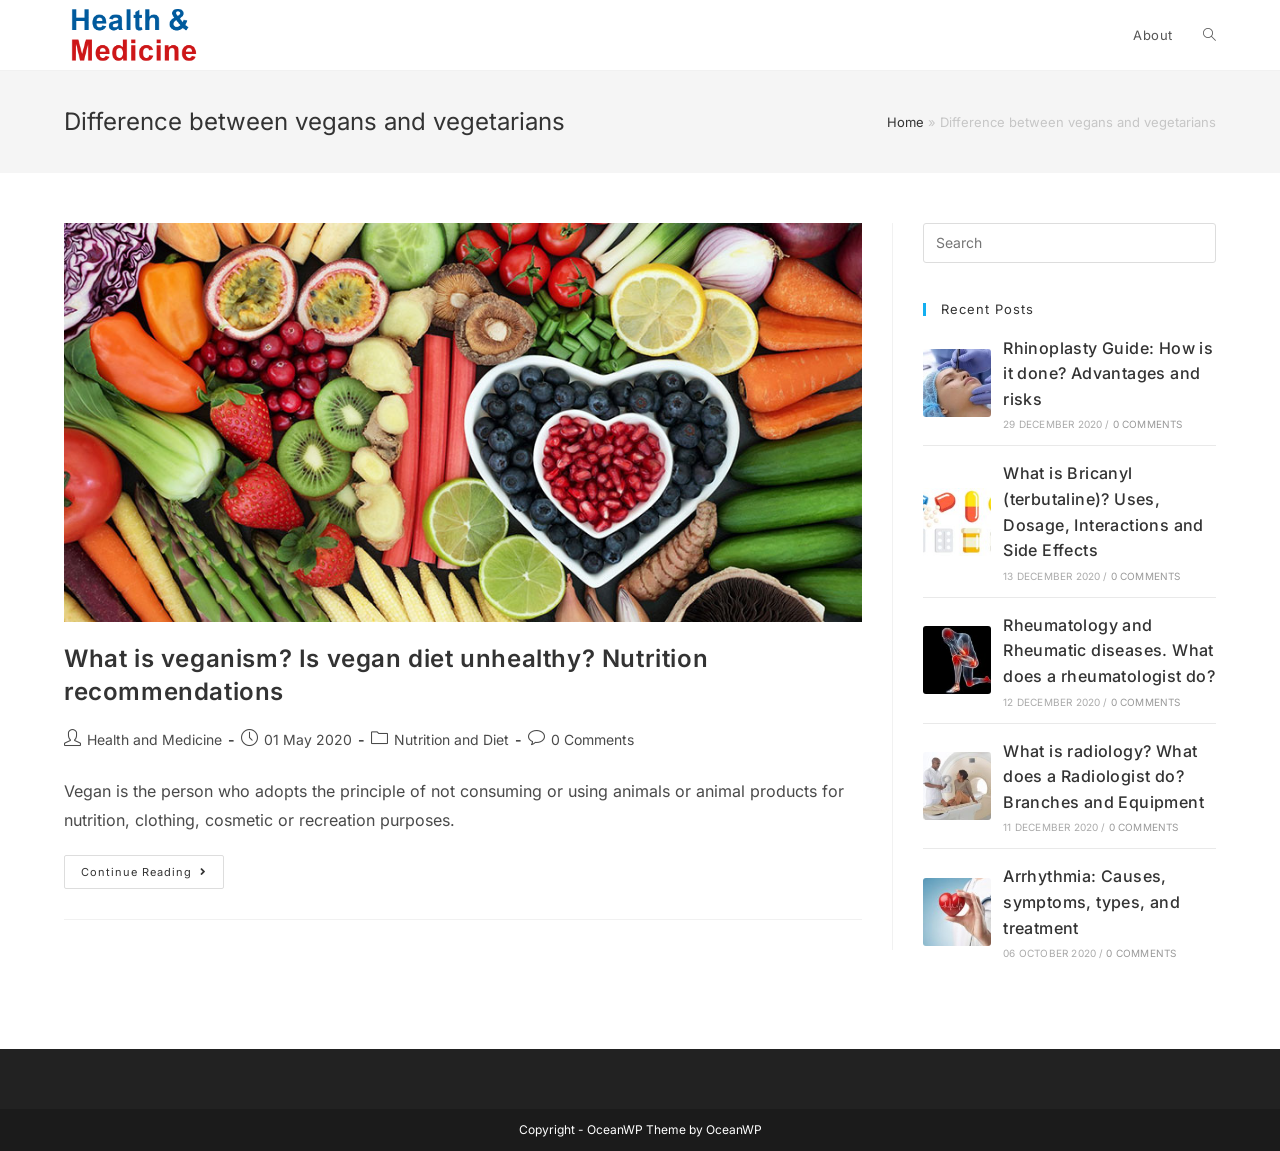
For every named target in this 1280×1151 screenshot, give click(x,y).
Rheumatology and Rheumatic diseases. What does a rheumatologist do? (1109, 650)
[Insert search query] (1069, 243)
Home (905, 122)
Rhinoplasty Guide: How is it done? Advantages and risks (1108, 373)
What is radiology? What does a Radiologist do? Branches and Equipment (1103, 776)
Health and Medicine (154, 739)
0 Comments (592, 739)
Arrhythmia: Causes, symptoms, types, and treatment (1091, 901)
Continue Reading (152, 876)
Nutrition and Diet (451, 739)
